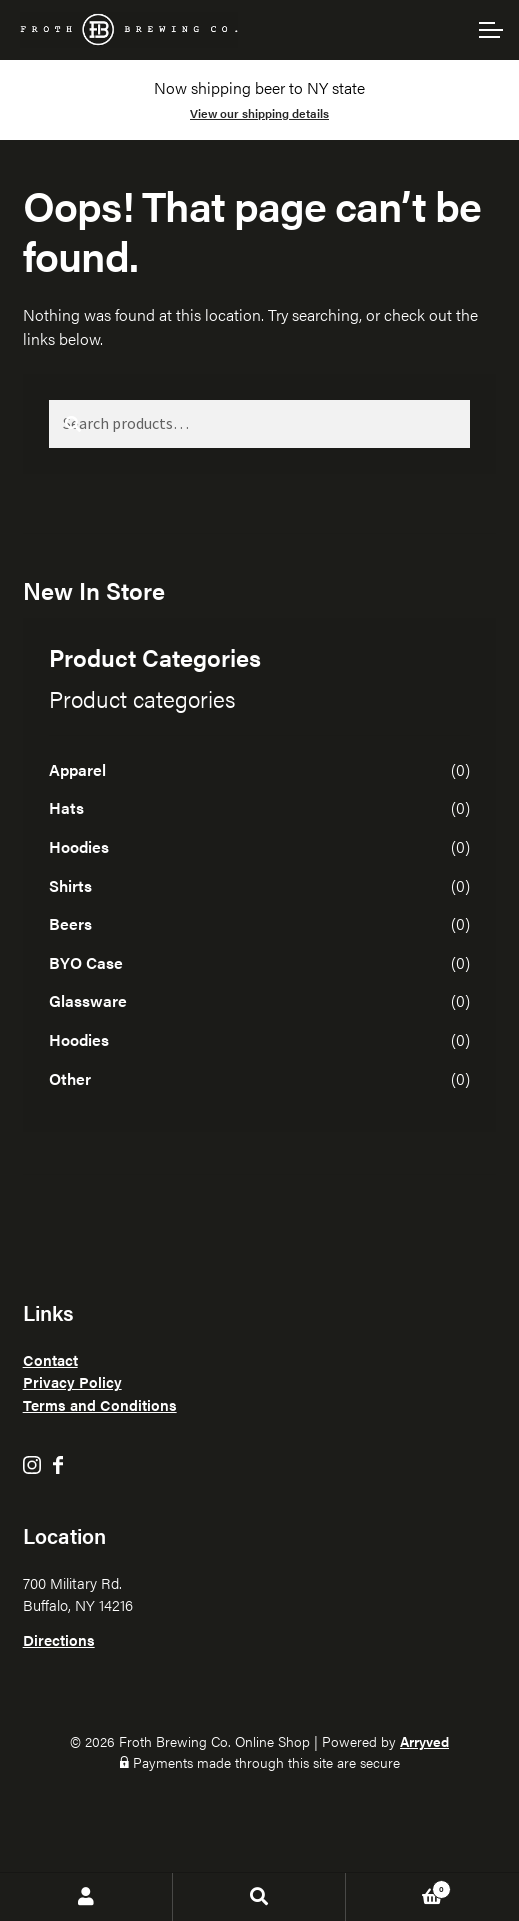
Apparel (77, 769)
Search (259, 1897)
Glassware (88, 1000)
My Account (86, 1897)
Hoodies (79, 846)
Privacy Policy (72, 1381)
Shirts (70, 885)
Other (70, 1078)
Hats (66, 807)
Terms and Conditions (100, 1404)
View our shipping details (259, 113)
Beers (70, 923)
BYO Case (86, 962)
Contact (50, 1359)
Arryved (424, 1741)
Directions (59, 1639)
